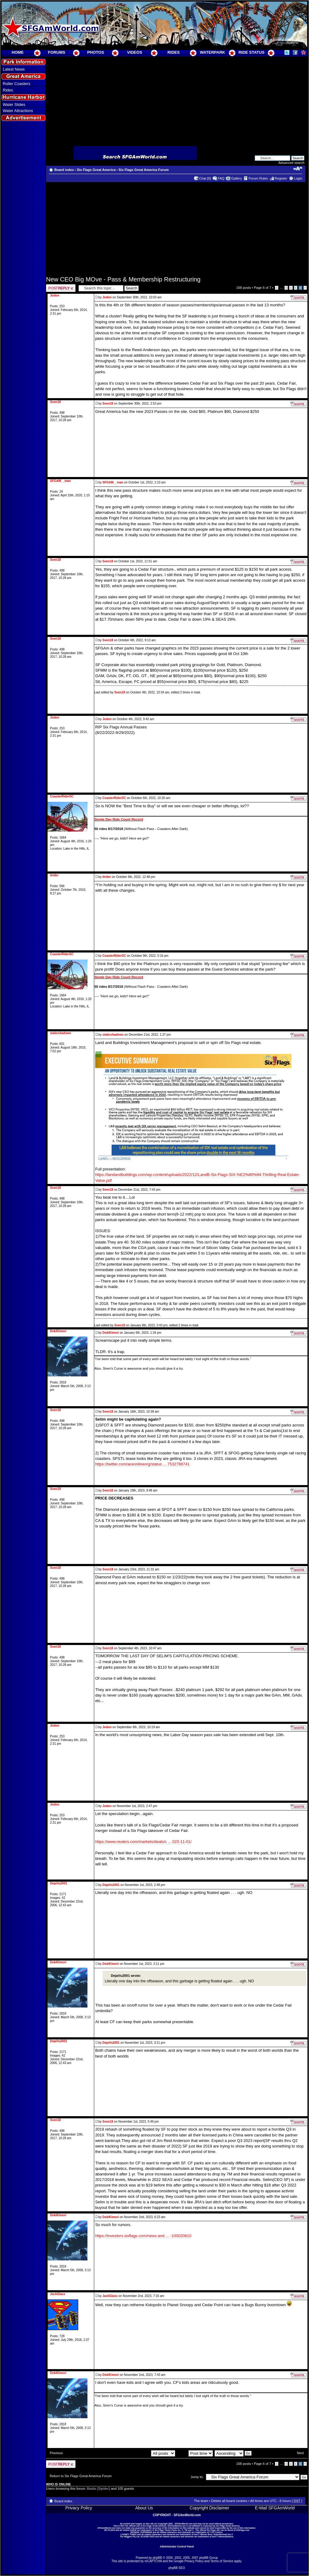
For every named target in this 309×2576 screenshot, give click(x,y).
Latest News (14, 69)
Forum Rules (258, 178)
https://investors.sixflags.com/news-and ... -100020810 (143, 2235)
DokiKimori (110, 1332)
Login (298, 178)
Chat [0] (205, 178)
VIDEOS (134, 52)
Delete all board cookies (229, 2501)
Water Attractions (18, 110)
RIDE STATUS (251, 52)
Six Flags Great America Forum (143, 170)
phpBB (157, 2557)
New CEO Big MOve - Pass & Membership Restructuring (123, 279)
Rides (8, 90)
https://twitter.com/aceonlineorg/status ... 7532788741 (142, 1464)
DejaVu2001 (111, 1885)
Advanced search (291, 163)
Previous (56, 2453)
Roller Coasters (16, 83)
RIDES (174, 52)
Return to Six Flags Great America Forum (81, 2476)
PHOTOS (95, 52)
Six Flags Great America (96, 170)
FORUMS (56, 52)
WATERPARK (212, 52)
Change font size (297, 168)
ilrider (106, 877)
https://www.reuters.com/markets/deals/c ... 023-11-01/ (143, 1841)
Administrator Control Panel (177, 2546)
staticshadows (113, 1034)
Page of (262, 287)
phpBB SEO (176, 2568)
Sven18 (107, 403)
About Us (144, 2507)
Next (300, 2453)
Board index (64, 170)
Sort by (195, 2453)
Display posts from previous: (141, 2453)
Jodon (107, 297)
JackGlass (110, 2296)
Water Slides (14, 104)
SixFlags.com (242, 2530)
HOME (18, 52)
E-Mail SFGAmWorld (275, 2507)
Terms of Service (222, 2561)
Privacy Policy (78, 2507)
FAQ (221, 178)
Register (281, 178)
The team (201, 2501)
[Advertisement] (23, 234)
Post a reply (60, 288)
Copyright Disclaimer (209, 2507)
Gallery (236, 178)
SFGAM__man (112, 482)
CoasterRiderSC (114, 798)
